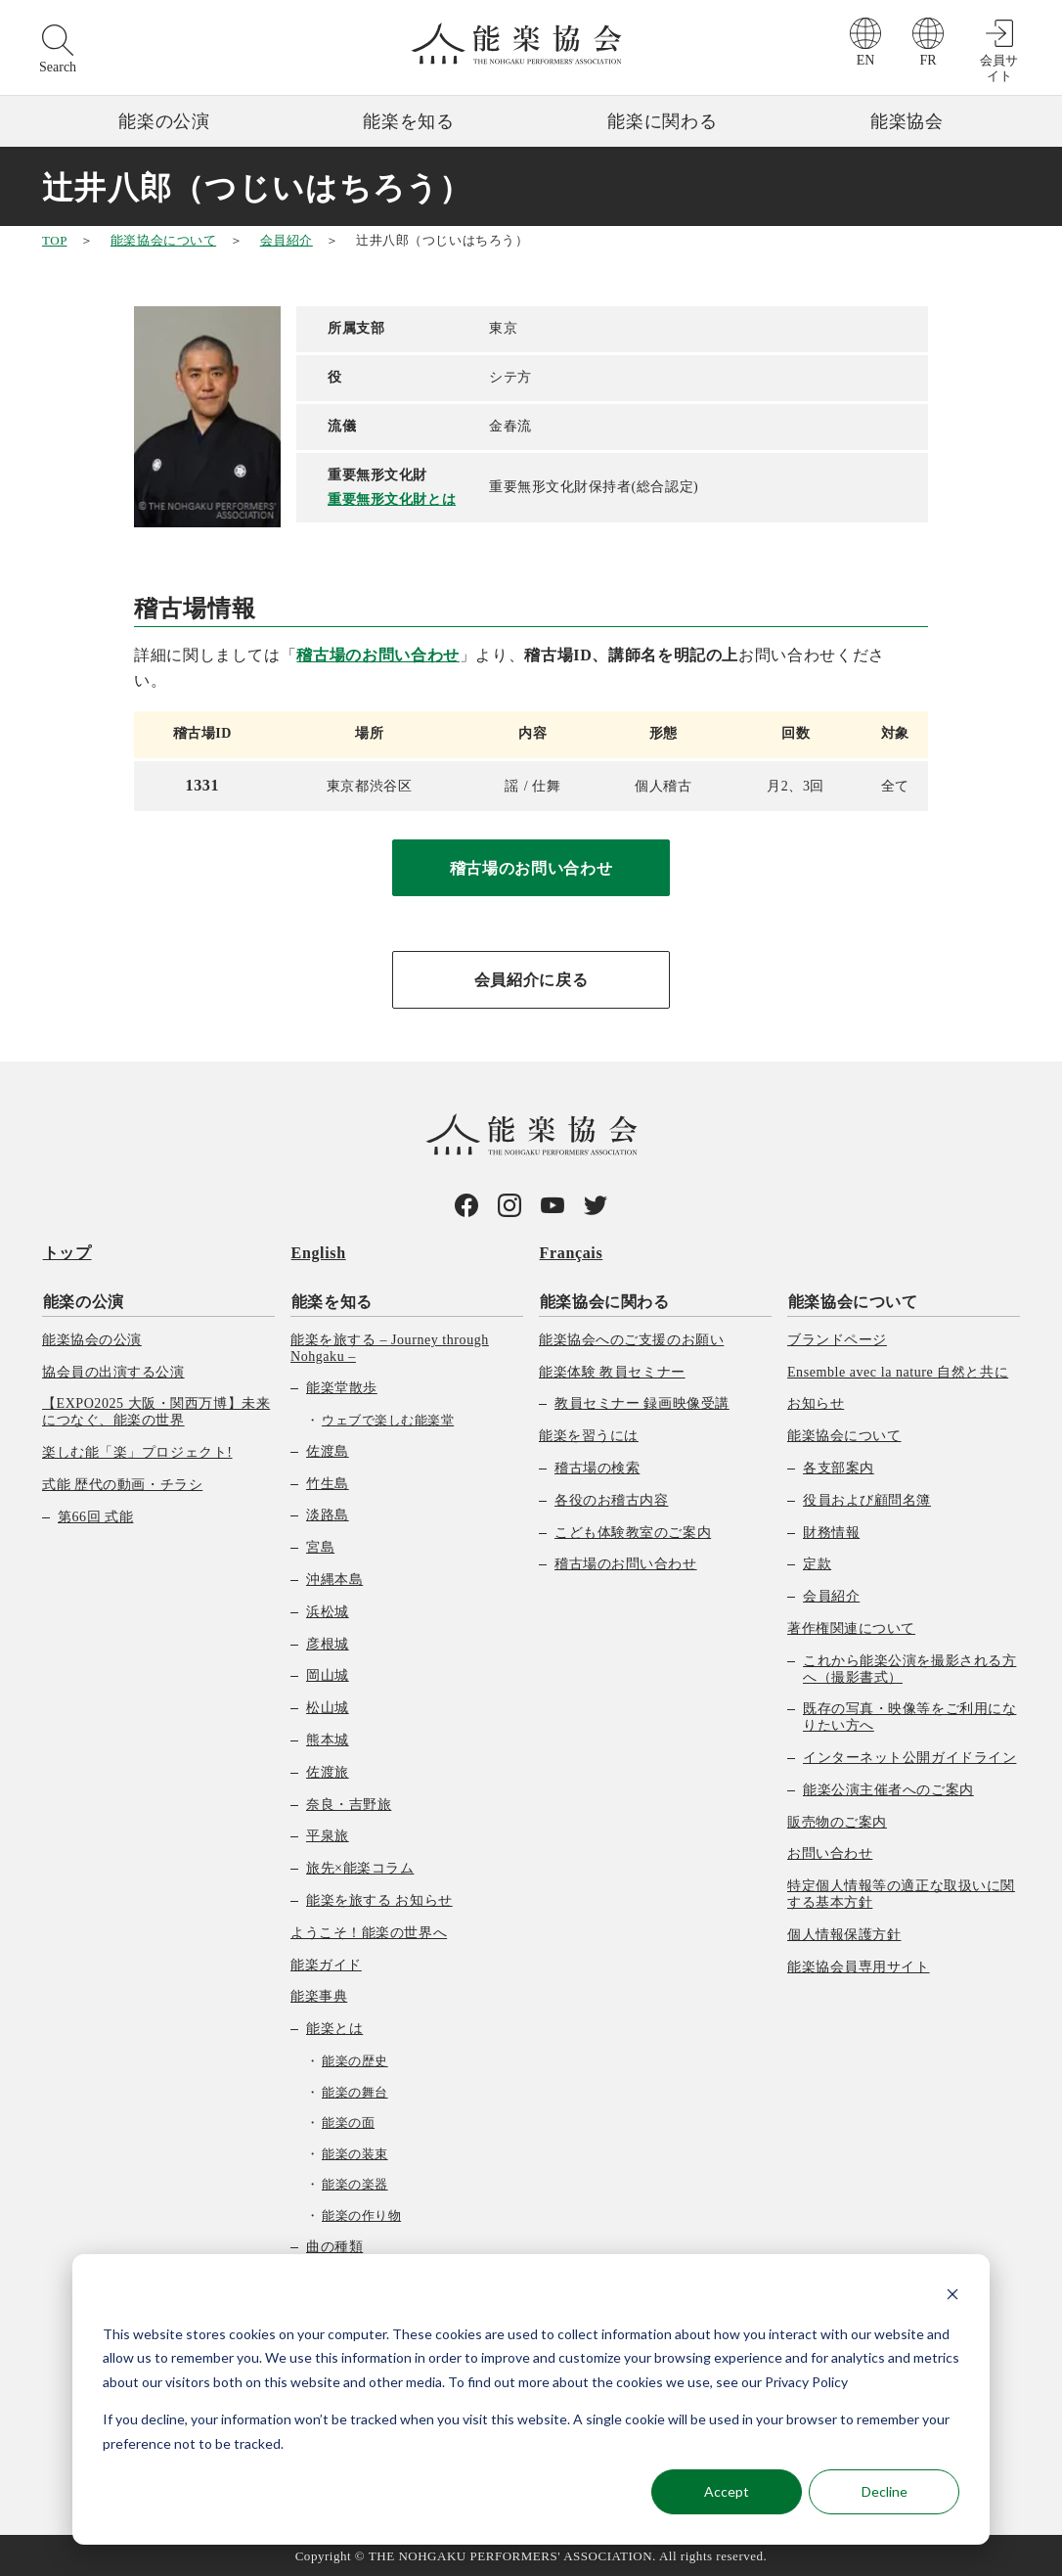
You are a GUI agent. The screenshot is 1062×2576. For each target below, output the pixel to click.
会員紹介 (286, 240)
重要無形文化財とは (392, 499)
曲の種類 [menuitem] (334, 2244)
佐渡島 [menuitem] (327, 1449)
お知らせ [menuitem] (815, 1402)
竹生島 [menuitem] (327, 1481)
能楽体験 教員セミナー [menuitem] (612, 1370)
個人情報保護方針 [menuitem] (844, 1932)
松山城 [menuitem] (327, 1706)
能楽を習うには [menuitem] (589, 1434)
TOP (54, 240)
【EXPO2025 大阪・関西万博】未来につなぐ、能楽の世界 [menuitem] (156, 1410)
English (317, 1252)
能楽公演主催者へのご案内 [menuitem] (888, 1788)
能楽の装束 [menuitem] (355, 2152)
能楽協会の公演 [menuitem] (92, 1338)
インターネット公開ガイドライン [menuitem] (909, 1755)
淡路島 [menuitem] (327, 1514)
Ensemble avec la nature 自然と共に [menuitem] (897, 1370)
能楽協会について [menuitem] (852, 1299)
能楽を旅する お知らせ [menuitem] (379, 1898)
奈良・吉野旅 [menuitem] (348, 1802)
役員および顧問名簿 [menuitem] (867, 1498)
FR (927, 60)
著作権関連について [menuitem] (851, 1626)
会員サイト (999, 68)
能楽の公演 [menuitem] (82, 1299)
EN (866, 60)
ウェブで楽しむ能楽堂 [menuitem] (388, 1419)
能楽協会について (163, 240)
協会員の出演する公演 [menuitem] (113, 1370)
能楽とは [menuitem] (334, 2027)
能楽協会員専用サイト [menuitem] (858, 1965)
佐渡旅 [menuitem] (327, 1770)
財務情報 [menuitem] (831, 1530)
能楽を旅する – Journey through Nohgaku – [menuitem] (389, 1346)
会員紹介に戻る (531, 980)
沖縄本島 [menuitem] (334, 1577)
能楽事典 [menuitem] (318, 1995)
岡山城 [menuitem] (327, 1674)
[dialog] (531, 2399)
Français (570, 1252)
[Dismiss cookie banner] (952, 2296)
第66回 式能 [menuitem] (95, 1515)
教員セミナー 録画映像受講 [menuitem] (642, 1402)
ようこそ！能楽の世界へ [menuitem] (368, 1930)
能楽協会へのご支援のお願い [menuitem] (631, 1338)
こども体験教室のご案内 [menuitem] (632, 1530)
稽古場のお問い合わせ (377, 655)
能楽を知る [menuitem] (331, 1299)
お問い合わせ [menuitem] (829, 1852)
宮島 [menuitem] (320, 1546)
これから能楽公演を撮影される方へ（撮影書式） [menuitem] (909, 1667)
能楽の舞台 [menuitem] (355, 2090)
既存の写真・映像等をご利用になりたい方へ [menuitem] (909, 1716)
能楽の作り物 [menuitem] (361, 2213)
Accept (726, 2491)
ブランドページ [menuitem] (837, 1338)
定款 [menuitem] (817, 1563)
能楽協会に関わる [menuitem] (604, 1299)
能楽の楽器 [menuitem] (355, 2183)
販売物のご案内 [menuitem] (837, 1820)
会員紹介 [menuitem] (831, 1595)
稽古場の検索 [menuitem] (597, 1466)
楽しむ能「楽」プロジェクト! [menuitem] (137, 1450)
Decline (884, 2491)
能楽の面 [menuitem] (348, 2121)
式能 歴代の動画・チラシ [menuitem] (122, 1482)
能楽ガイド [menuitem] (326, 1963)
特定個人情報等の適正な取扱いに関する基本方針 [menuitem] (901, 1893)
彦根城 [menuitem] (327, 1642)
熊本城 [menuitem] (327, 1738)
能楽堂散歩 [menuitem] (341, 1386)
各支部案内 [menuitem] (838, 1466)
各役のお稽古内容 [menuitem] (611, 1498)
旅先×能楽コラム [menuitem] (360, 1867)
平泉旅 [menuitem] (327, 1835)
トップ (66, 1252)
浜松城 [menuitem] (327, 1610)
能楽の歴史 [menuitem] (355, 2059)
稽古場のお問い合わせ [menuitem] (625, 1563)
